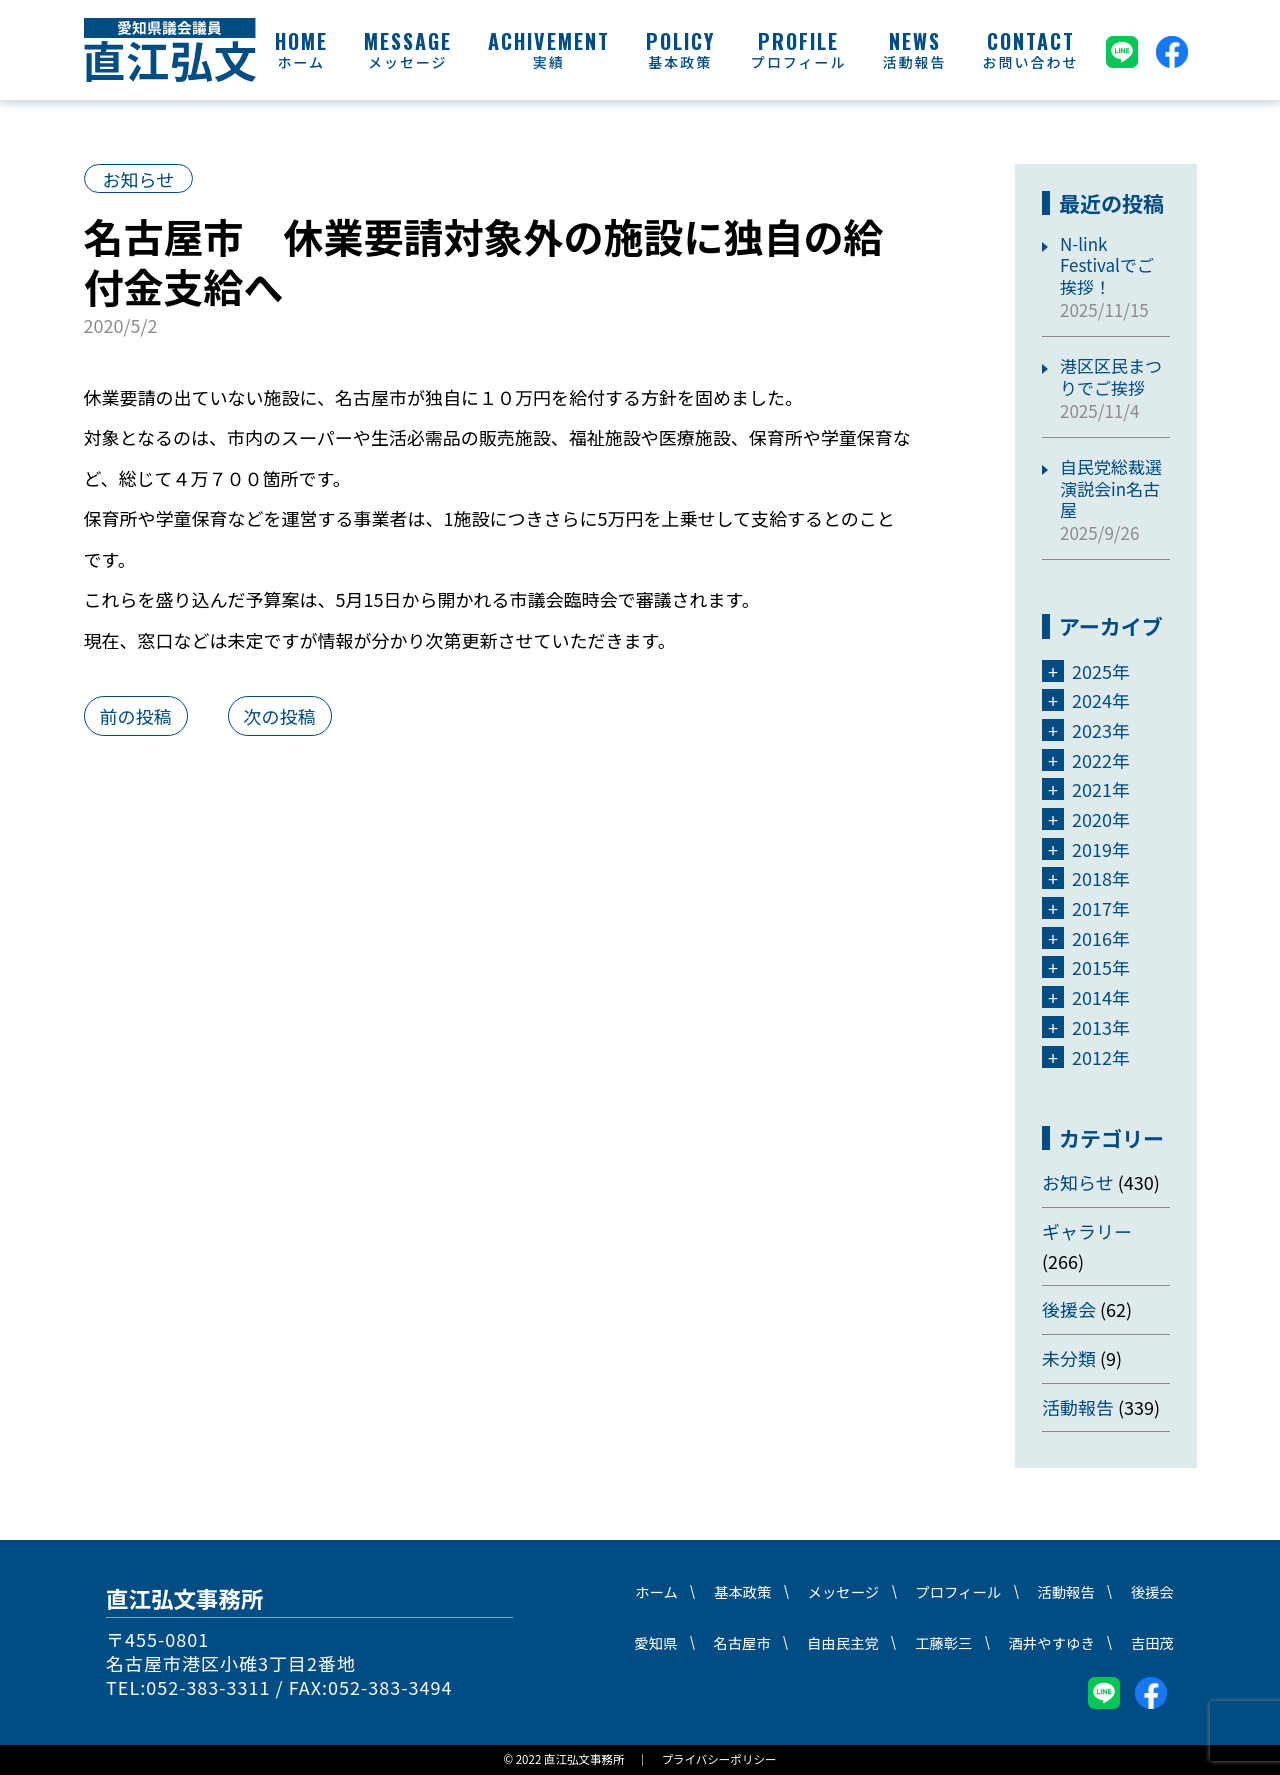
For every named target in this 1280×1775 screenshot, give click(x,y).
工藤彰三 (944, 1642)
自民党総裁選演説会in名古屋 (1111, 488)
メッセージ (408, 62)
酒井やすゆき (1051, 1642)
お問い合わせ (1031, 62)
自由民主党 (843, 1642)
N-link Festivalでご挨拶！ (1107, 265)
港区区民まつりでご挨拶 (1111, 376)
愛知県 (655, 1642)
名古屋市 (742, 1642)
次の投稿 (280, 716)
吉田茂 (1152, 1642)
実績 (549, 62)
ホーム (301, 62)
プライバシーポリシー (718, 1759)
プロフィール (799, 62)
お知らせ (139, 179)
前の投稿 (136, 716)
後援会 (1069, 1309)
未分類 (1069, 1358)
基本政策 (680, 62)
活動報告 (915, 62)
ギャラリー (1087, 1231)
